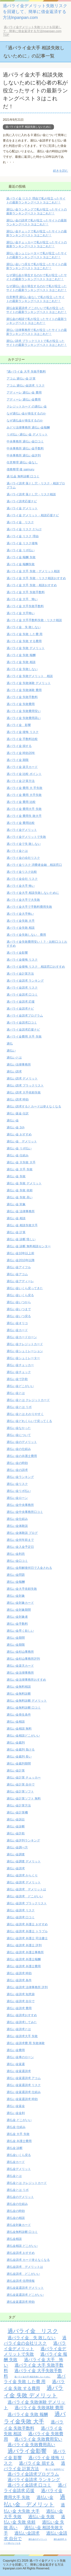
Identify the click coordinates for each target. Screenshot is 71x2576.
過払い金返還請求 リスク (24, 2085)
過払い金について (19, 1435)
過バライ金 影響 (19, 725)
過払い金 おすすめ (19, 1134)
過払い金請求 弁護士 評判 (24, 1945)
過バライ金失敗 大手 (21, 920)
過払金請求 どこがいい (23, 2273)
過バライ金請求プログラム (25, 1015)
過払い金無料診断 (19, 1693)
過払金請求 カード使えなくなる (28, 2259)
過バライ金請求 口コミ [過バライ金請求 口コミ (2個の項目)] (29, 2485)
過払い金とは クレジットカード (28, 1400)
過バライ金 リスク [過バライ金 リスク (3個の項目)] (33, 2331)
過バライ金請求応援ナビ (23, 1029)
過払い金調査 (16, 1854)
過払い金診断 (16, 1826)
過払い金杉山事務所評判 (23, 1658)
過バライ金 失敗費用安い (24, 711)
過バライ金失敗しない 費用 (26, 934)
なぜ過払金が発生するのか (25, 420)
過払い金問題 (16, 1574)
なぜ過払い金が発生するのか (26, 413)
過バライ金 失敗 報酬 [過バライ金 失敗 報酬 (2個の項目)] (28, 2414)
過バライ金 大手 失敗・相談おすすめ (32, 585)
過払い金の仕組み (19, 1449)
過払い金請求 (16, 1868)
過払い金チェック (19, 1372)
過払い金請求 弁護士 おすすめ (27, 1924)
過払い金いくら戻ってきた (25, 1288)
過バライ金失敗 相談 (21, 927)
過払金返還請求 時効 (21, 2301)
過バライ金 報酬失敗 (21, 564)
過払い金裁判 (16, 1742)
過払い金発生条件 (19, 1714)
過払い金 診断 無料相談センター (29, 1246)
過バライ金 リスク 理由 (23, 536)
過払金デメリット (19, 2169)
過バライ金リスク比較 (22, 871)
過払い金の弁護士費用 (22, 1456)
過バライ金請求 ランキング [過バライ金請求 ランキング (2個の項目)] (34, 2479)
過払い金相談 (16, 1721)
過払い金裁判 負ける (21, 1749)
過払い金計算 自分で (21, 1784)
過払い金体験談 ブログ (22, 1532)
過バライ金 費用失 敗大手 (24, 815)
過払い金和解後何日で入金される (29, 1567)
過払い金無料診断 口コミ (24, 1707)
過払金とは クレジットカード (27, 2183)
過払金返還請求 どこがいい (25, 2294)
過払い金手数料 (17, 1623)
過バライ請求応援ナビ (22, 501)
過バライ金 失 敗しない (24, 627)
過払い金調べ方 (17, 1847)
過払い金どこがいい (20, 1386)
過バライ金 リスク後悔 (22, 543)
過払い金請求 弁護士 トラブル (27, 1931)
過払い (11, 1050)
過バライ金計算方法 (20, 973)
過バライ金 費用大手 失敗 (24, 808)
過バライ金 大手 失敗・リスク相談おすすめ (36, 578)
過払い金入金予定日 (20, 1546)
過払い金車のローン (20, 2057)
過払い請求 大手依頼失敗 (24, 1092)
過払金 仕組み (16, 2127)
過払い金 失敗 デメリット (24, 1183)
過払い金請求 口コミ (21, 1917)
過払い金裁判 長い (19, 1756)
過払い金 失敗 (16, 1176)
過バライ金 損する (19, 746)
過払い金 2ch (15, 1127)
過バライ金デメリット (22, 829)
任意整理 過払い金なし (22, 462)
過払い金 (13, 1120)
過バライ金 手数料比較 (22, 739)
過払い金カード (17, 1330)
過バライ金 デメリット (22, 508)
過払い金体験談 (17, 1525)
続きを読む (60, 170)
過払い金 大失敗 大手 (21, 1162)
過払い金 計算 (16, 1232)
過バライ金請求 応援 (21, 1001)
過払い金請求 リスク (21, 1910)
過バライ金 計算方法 (21, 781)
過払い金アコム (17, 1274)
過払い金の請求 (17, 1470)
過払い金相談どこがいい (23, 1735)
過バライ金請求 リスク (22, 987)
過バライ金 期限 (18, 760)
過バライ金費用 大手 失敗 (24, 1036)
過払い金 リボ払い (19, 1148)
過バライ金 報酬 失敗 (21, 557)
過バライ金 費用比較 (21, 822)
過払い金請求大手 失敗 (22, 2036)
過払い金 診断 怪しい (21, 1239)
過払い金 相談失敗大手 (22, 1225)
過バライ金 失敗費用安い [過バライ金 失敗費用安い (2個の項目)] (38, 2439)
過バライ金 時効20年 (21, 753)
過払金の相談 (16, 2217)
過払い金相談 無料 (19, 1728)
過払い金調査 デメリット (24, 1861)
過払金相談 (14, 2238)
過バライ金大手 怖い (21, 885)
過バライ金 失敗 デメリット (26, 648)
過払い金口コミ (17, 1560)
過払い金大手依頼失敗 (22, 1588)
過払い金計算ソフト (20, 1791)
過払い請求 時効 (18, 1099)
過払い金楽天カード (20, 1665)
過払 (10, 1043)
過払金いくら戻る (19, 2155)
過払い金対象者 (17, 1616)
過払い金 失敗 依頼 (20, 1190)
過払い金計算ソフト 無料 (24, 1798)
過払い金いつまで (19, 1309)
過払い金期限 (16, 1644)
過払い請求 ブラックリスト (25, 1085)
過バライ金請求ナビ (20, 1008)
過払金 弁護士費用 (19, 2141)
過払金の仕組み (17, 2204)
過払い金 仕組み (18, 1155)
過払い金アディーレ (20, 1281)
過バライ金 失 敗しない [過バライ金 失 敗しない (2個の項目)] (32, 2337)
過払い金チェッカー (20, 1365)
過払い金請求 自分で (21, 2001)
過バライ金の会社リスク (23, 857)
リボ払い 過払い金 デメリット (27, 434)
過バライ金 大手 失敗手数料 (26, 592)
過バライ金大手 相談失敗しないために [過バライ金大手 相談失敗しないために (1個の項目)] (32, 2377)
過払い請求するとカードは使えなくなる (34, 1106)
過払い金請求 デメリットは (26, 1889)
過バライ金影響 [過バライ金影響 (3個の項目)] (27, 2451)
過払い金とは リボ (19, 1407)
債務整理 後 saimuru (20, 469)
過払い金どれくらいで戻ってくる (29, 1421)
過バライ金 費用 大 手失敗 (24, 788)
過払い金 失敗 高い (20, 1197)
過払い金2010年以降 (21, 1260)
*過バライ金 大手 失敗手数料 (26, 371)
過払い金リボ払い (19, 1491)
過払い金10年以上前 (20, 1253)
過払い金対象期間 (19, 1609)
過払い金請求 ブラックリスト (27, 1903)
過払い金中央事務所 (20, 1504)
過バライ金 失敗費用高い (24, 718)
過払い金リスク (17, 1484)
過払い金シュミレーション (25, 1351)
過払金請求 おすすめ (21, 2252)
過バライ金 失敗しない (22, 669)
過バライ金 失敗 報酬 (21, 655)
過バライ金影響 (17, 952)
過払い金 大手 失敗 (20, 1169)
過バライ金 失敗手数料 (22, 697)
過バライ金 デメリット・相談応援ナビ (33, 515)
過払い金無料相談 (19, 1686)
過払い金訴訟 (16, 1819)
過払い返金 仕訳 (18, 1113)
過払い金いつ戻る (19, 1316)
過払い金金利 (16, 2113)
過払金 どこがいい (19, 2120)
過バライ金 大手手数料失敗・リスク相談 (34, 620)
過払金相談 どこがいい (22, 2245)
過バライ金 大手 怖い (22, 599)
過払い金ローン (17, 1498)
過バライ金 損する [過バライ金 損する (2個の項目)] (36, 2463)
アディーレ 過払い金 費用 (24, 392)
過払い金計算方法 (19, 1805)
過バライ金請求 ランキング (25, 980)
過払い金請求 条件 (19, 1980)
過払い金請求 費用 (19, 2008)
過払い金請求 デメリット (24, 1882)
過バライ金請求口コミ (22, 1022)
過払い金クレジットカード (25, 1344)
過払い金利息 (16, 1553)
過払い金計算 (16, 1770)
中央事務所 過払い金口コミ (25, 441)
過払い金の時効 (17, 1463)
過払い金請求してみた (22, 2022)
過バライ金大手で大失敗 (23, 899)
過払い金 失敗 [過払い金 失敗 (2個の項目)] (41, 2516)
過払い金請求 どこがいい (25, 1896)
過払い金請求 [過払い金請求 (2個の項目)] (27, 2533)
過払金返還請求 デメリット (25, 2287)
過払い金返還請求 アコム (24, 2078)
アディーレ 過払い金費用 (24, 399)
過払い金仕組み (17, 1518)
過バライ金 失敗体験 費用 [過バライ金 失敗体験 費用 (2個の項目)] (39, 2407)
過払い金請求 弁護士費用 (24, 1966)
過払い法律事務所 (19, 1064)
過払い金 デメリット (22, 1141)
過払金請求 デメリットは (25, 2266)
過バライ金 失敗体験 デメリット (29, 683)
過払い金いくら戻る (20, 1295)
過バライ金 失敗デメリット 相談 (30, 676)
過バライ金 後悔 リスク (23, 732)
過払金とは (14, 2176)
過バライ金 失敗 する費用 (24, 641)
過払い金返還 (16, 2064)
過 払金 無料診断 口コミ (23, 476)
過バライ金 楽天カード (22, 767)
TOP (32, 31)
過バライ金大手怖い (20, 913)
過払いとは (14, 1057)
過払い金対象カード (20, 1602)
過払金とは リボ (18, 2190)
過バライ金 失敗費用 (21, 704)
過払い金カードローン (22, 1337)
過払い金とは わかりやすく (25, 1414)
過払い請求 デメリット (22, 1078)
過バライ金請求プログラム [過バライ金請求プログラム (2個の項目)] (33, 2474)
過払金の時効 (16, 2211)
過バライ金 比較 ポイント (24, 774)
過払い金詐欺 (16, 1833)
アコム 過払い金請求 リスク (26, 385)
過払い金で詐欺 (17, 1379)
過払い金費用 (16, 2050)
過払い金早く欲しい (20, 1630)
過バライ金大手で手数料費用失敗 (29, 906)
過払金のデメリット (20, 2197)
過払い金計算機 (17, 1812)
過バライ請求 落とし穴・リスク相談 (31, 494)
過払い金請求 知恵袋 (21, 1994)
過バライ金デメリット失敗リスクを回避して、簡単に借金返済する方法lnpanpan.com (35, 11)
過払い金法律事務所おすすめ (26, 1679)
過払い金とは (16, 1393)
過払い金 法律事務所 (21, 1211)
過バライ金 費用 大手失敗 (24, 795)
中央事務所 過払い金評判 (24, 455)
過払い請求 (14, 1071)
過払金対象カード (19, 2224)
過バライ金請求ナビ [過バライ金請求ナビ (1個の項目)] (54, 2469)
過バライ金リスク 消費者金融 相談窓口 (34, 864)
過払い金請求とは (19, 2029)
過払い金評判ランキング (23, 1840)
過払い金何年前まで (20, 1539)
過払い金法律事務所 (20, 1672)
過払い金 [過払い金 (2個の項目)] (45, 2497)
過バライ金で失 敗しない (24, 843)
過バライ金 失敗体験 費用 (24, 690)
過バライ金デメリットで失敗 (26, 836)
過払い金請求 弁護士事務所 (25, 1952)
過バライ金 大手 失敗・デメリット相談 (33, 571)
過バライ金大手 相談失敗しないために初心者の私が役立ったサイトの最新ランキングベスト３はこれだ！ (35, 90)
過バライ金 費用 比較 (21, 802)
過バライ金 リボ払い (21, 550)
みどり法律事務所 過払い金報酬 (28, 427)
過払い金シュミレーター (23, 1358)
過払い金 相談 (16, 1218)
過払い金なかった (19, 1428)
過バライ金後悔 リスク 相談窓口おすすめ (36, 966)
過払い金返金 (16, 2106)
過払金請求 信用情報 (21, 2280)
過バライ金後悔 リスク (22, 959)
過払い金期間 (16, 1637)
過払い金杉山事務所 (20, 1651)
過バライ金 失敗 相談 (21, 662)
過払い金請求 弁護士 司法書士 (27, 1938)
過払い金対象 (16, 1595)
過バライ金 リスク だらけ (24, 529)
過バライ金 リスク (20, 522)
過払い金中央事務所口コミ (25, 1511)
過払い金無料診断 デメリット (27, 1700)
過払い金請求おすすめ (22, 2015)
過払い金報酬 (16, 1581)
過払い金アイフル (19, 1267)
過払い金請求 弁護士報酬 (24, 1959)
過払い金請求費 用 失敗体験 (26, 2043)
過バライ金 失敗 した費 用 (24, 634)
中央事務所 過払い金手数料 (25, 448)
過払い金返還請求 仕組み (24, 2092)
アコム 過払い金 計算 (21, 378)
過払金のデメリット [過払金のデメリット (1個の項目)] (37, 2539)
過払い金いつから (19, 1302)
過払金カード (16, 2162)
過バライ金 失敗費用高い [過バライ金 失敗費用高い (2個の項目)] (31, 2444)
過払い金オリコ (17, 1323)
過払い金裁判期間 (19, 1763)
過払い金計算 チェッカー (24, 1777)
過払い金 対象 (16, 1204)
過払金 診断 (15, 2148)
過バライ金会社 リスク (22, 878)
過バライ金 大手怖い (21, 613)
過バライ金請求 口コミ (22, 994)
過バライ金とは (17, 850)
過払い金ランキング (20, 1477)
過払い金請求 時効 (19, 1973)
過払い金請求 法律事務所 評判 (27, 1987)
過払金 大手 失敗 (18, 2134)
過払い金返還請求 (19, 2071)
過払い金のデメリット (22, 1442)
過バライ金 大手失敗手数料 (25, 606)
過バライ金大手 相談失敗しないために (28, 126)
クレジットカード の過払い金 (27, 406)
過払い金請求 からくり (22, 1875)
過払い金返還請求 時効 (22, 2099)
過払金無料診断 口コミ (22, 2231)
